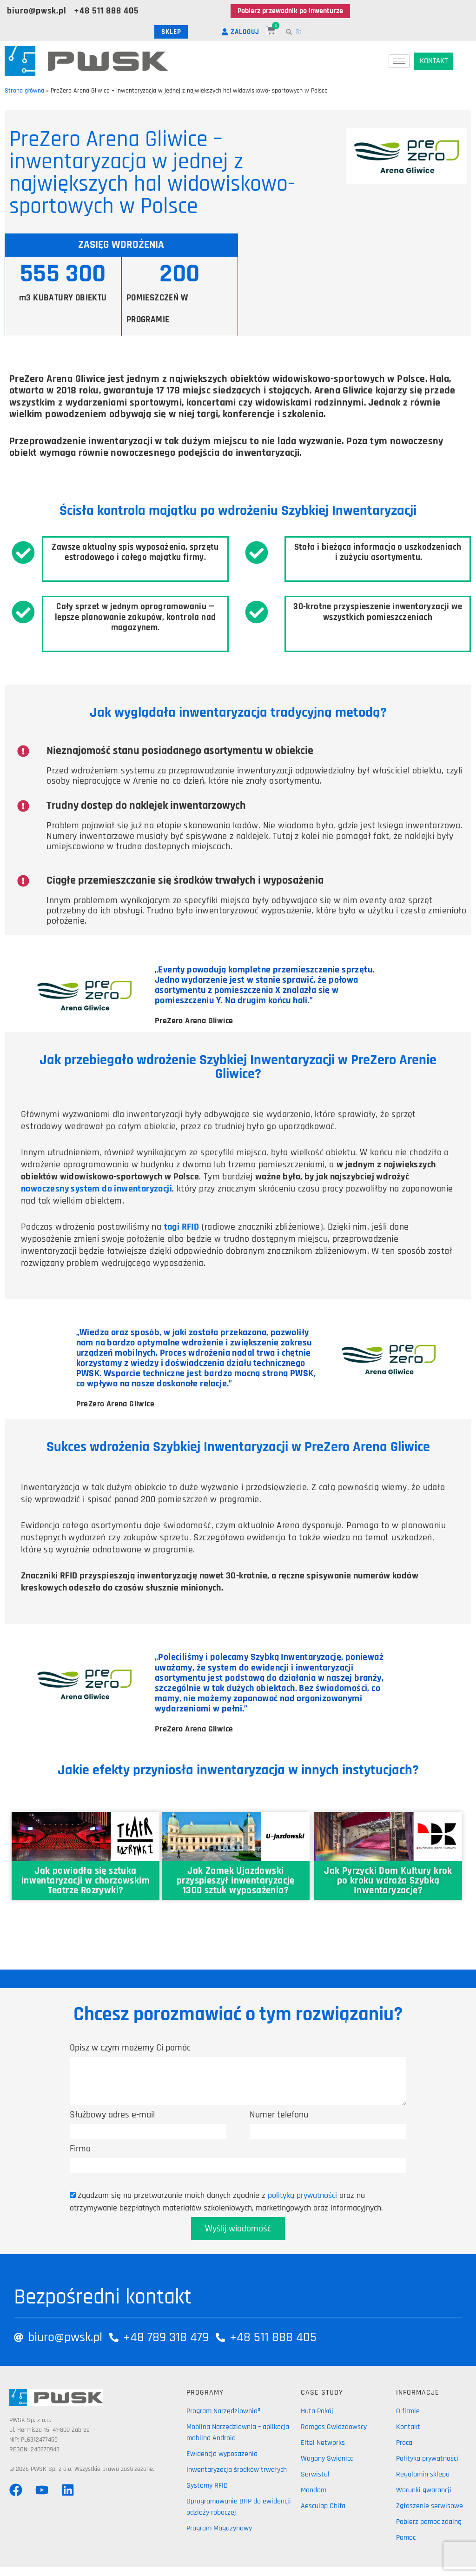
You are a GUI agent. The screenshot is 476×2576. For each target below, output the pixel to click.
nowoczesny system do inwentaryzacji (96, 1189)
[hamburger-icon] (399, 61)
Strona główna (24, 91)
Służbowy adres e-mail (112, 2115)
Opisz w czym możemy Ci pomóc (130, 2048)
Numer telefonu (279, 2115)
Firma (80, 2149)
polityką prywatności (302, 2195)
